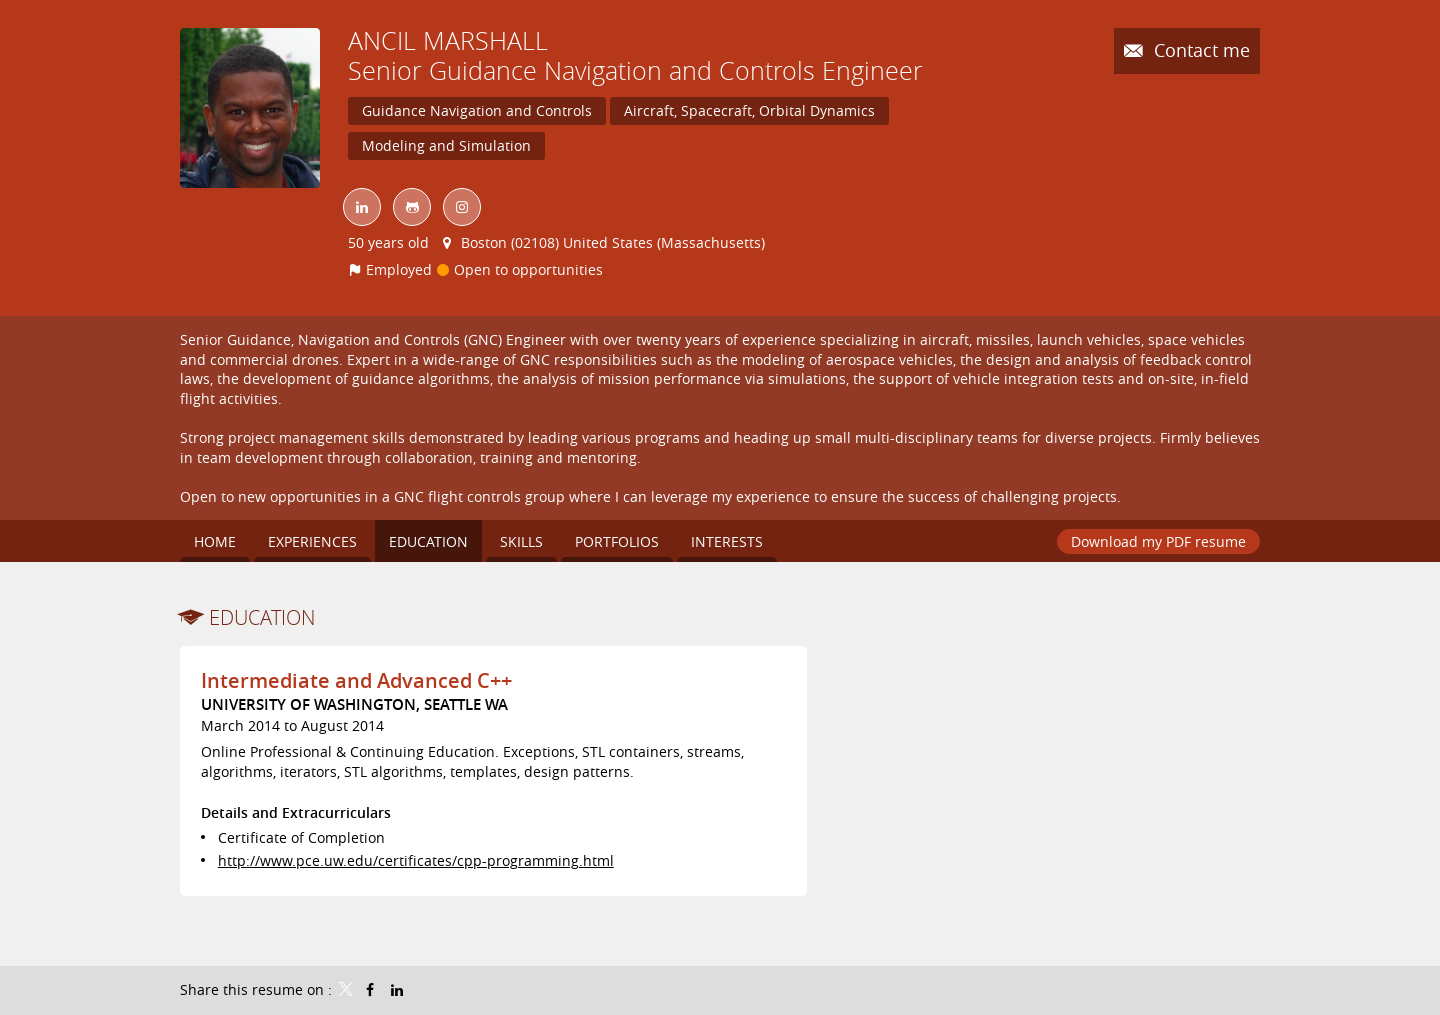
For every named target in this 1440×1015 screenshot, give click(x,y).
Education (262, 617)
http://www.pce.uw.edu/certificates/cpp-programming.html (416, 860)
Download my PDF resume (1158, 541)
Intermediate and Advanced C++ (356, 680)
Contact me (1199, 50)
